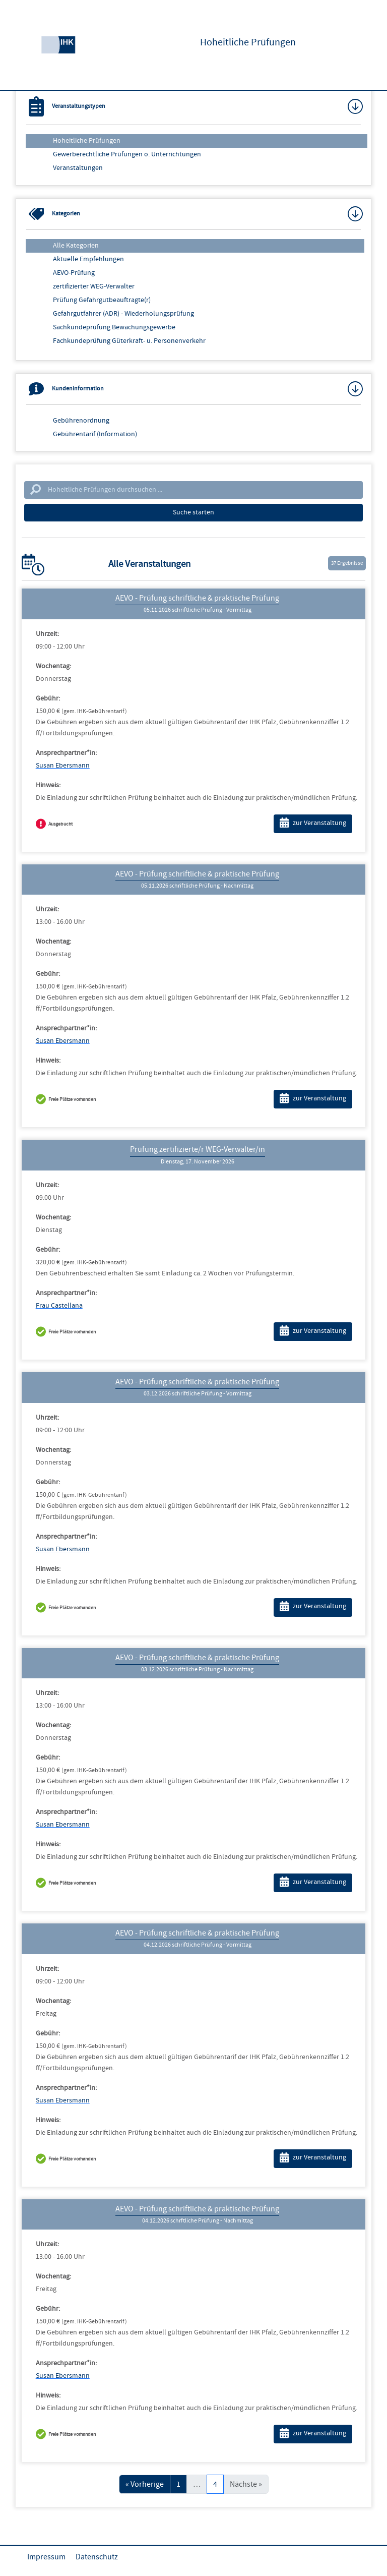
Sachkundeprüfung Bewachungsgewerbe (114, 327)
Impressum (46, 2557)
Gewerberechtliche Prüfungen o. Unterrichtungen (127, 154)
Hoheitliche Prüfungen (86, 140)
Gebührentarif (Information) (95, 434)
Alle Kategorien (76, 245)
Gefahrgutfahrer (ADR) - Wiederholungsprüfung (123, 313)
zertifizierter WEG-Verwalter (94, 286)
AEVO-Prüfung (74, 272)
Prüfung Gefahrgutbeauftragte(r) (102, 300)
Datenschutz (97, 2557)
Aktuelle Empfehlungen (88, 259)
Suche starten (193, 512)
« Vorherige (144, 2484)
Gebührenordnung (81, 420)
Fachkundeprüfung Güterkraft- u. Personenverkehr (129, 340)
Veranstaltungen (78, 167)
